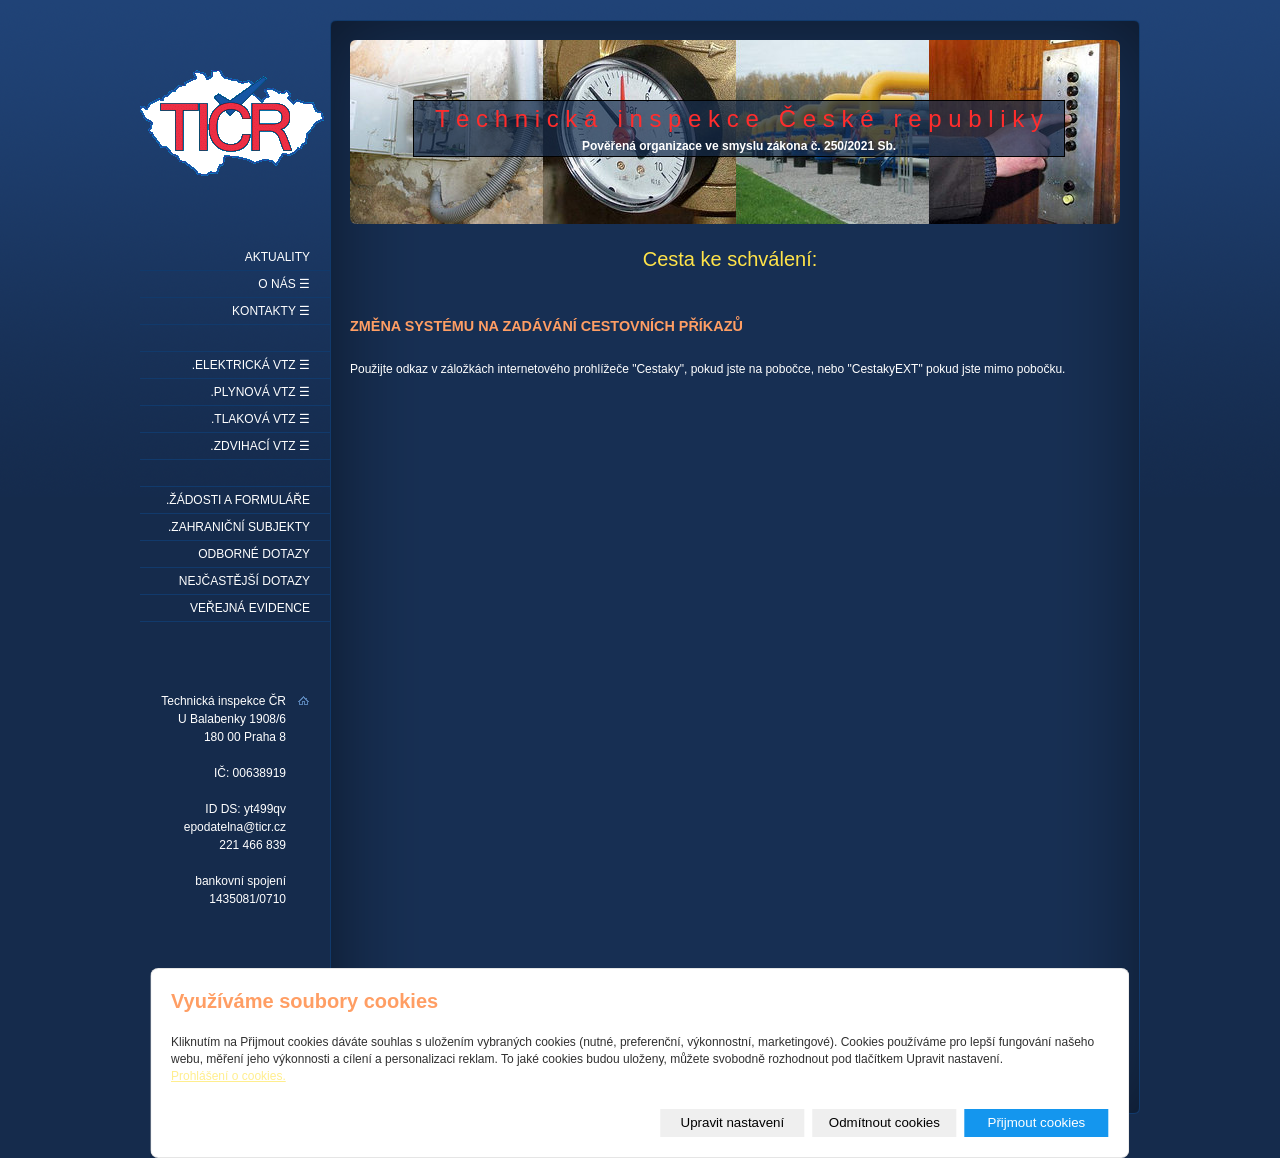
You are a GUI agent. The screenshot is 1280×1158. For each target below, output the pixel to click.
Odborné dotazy (254, 554)
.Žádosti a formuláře (238, 500)
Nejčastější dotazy (244, 581)
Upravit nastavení (733, 1122)
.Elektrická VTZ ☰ (251, 365)
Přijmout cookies (1037, 1122)
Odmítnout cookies (884, 1122)
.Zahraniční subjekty (239, 527)
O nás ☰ (284, 284)
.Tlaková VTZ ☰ (260, 419)
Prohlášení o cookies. (228, 1076)
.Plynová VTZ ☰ (260, 392)
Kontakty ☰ (271, 311)
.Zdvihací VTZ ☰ (260, 446)
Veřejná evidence (250, 608)
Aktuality (277, 257)
